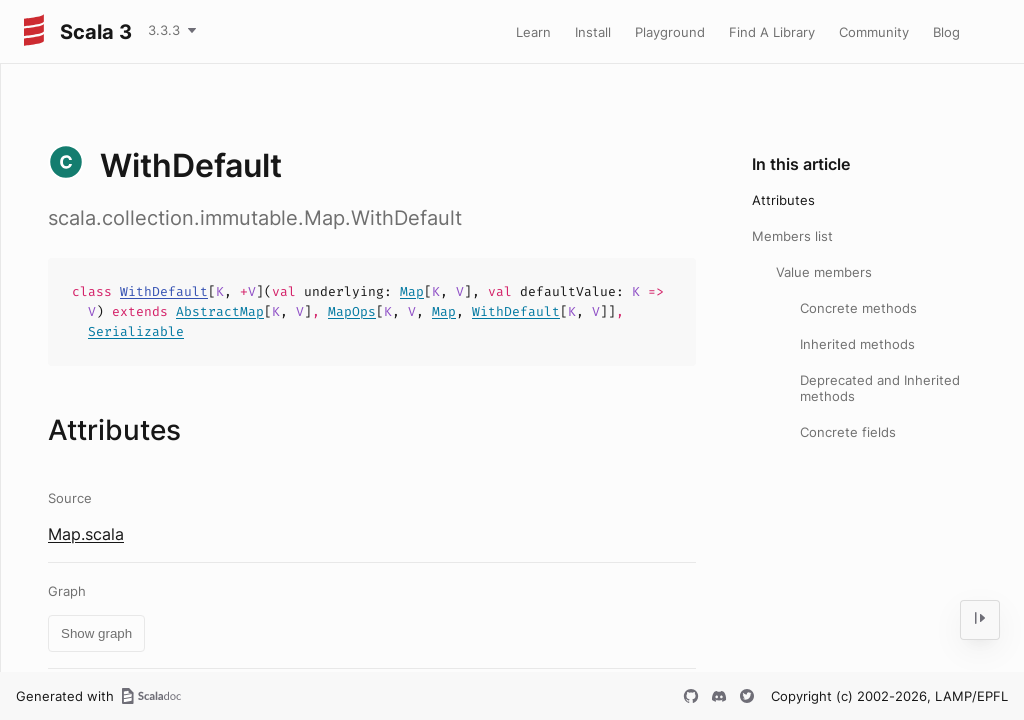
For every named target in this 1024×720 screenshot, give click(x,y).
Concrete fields (848, 432)
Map (412, 291)
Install (593, 32)
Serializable (136, 331)
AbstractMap (220, 311)
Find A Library (772, 32)
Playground (670, 32)
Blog (946, 32)
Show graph (96, 633)
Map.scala (86, 534)
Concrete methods (858, 308)
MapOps (352, 311)
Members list (792, 236)
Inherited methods (857, 344)
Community (874, 32)
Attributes (783, 200)
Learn (533, 32)
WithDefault (164, 291)
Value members (824, 272)
